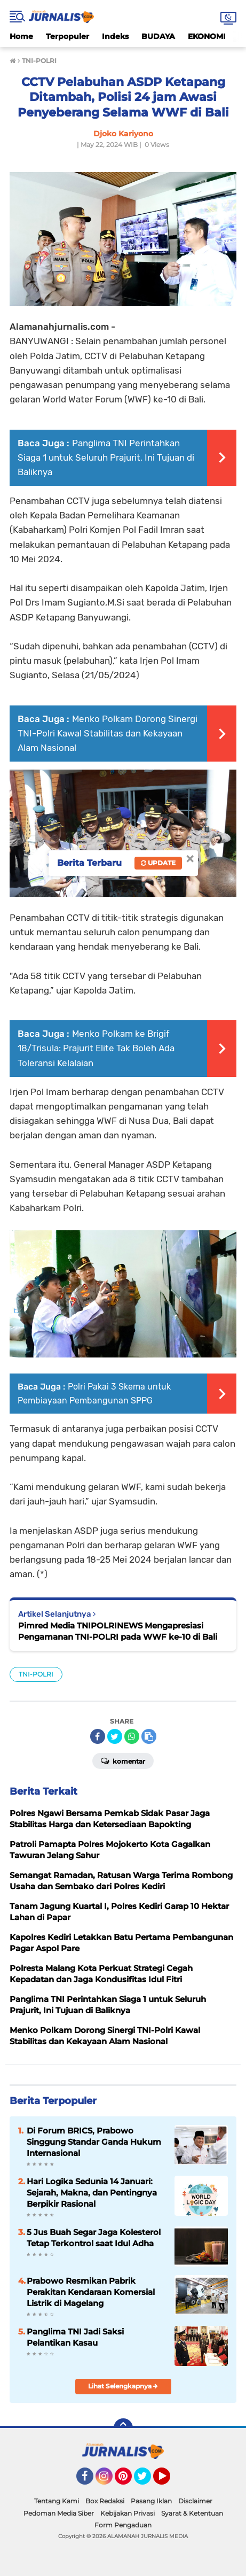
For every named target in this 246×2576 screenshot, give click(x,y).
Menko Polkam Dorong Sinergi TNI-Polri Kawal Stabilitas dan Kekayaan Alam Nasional (107, 733)
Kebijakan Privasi (127, 2513)
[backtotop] (123, 2428)
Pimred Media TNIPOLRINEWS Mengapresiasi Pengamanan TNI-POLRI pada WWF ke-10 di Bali (117, 1631)
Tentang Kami (56, 2501)
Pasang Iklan (151, 2501)
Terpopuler (67, 36)
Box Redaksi (104, 2501)
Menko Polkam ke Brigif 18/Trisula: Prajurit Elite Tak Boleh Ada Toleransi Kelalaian (96, 1048)
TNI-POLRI (36, 1674)
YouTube (169, 2481)
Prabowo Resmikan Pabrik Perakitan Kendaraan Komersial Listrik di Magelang (91, 2292)
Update (158, 863)
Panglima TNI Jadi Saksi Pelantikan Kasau (75, 2337)
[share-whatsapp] (131, 1736)
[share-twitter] (114, 1736)
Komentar (123, 1760)
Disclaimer (195, 2501)
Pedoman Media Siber (58, 2513)
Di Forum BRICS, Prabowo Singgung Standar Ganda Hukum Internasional (94, 2141)
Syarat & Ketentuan (192, 2513)
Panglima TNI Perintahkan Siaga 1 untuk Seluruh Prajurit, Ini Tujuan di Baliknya (106, 457)
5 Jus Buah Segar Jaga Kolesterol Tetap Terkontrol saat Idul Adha (94, 2237)
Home (21, 36)
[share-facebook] (97, 1736)
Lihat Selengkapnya (123, 2386)
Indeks (115, 36)
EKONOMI (207, 36)
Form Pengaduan (123, 2525)
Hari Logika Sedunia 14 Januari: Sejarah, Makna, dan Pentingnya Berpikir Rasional (92, 2192)
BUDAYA (158, 36)
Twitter (147, 2481)
